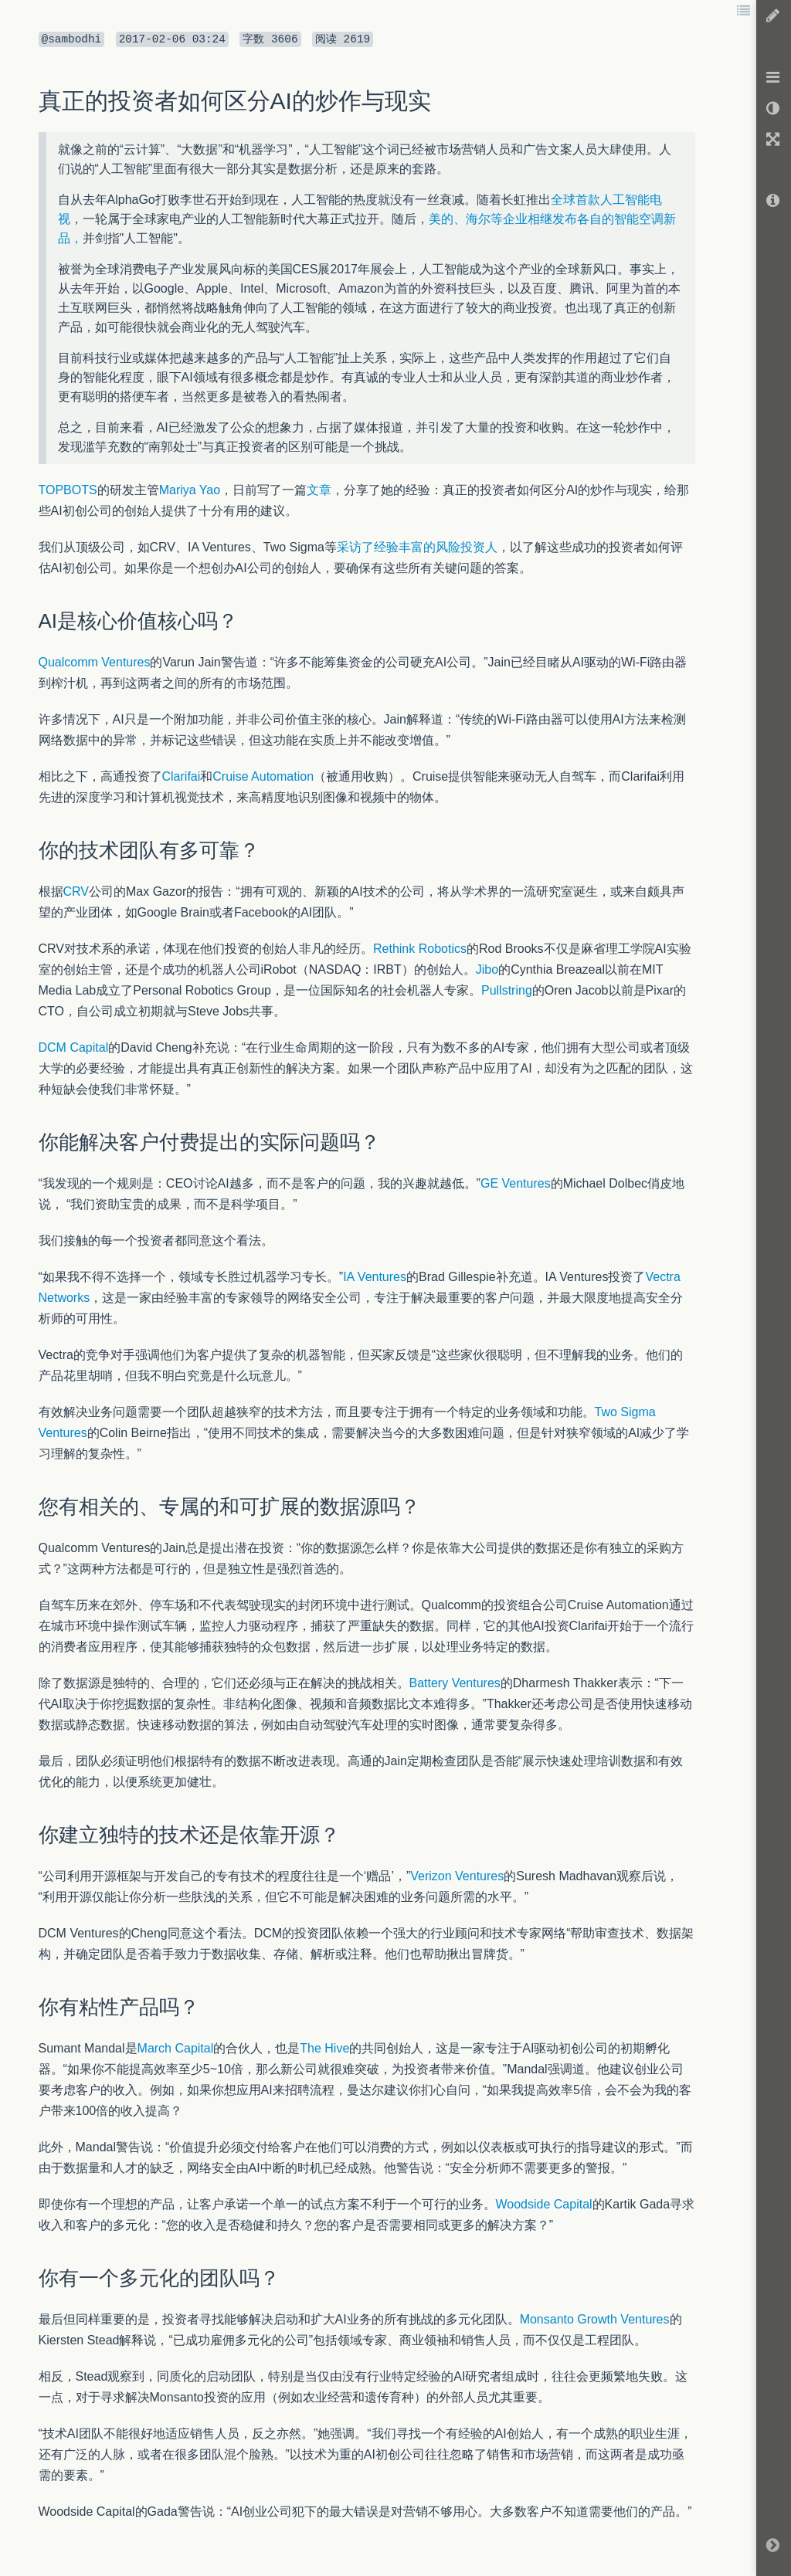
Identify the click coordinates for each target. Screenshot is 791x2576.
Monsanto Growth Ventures (595, 2319)
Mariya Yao (189, 490)
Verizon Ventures (457, 1876)
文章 (319, 490)
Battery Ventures (455, 1683)
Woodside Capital (544, 2204)
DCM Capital (74, 1047)
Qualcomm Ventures (95, 662)
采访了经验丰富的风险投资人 (417, 547)
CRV (76, 891)
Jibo (487, 969)
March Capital (175, 2048)
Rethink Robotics (420, 948)
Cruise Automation (263, 776)
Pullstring (506, 990)
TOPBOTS (68, 490)
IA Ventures (374, 1276)
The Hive (324, 2048)
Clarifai (181, 776)
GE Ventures (515, 1183)
